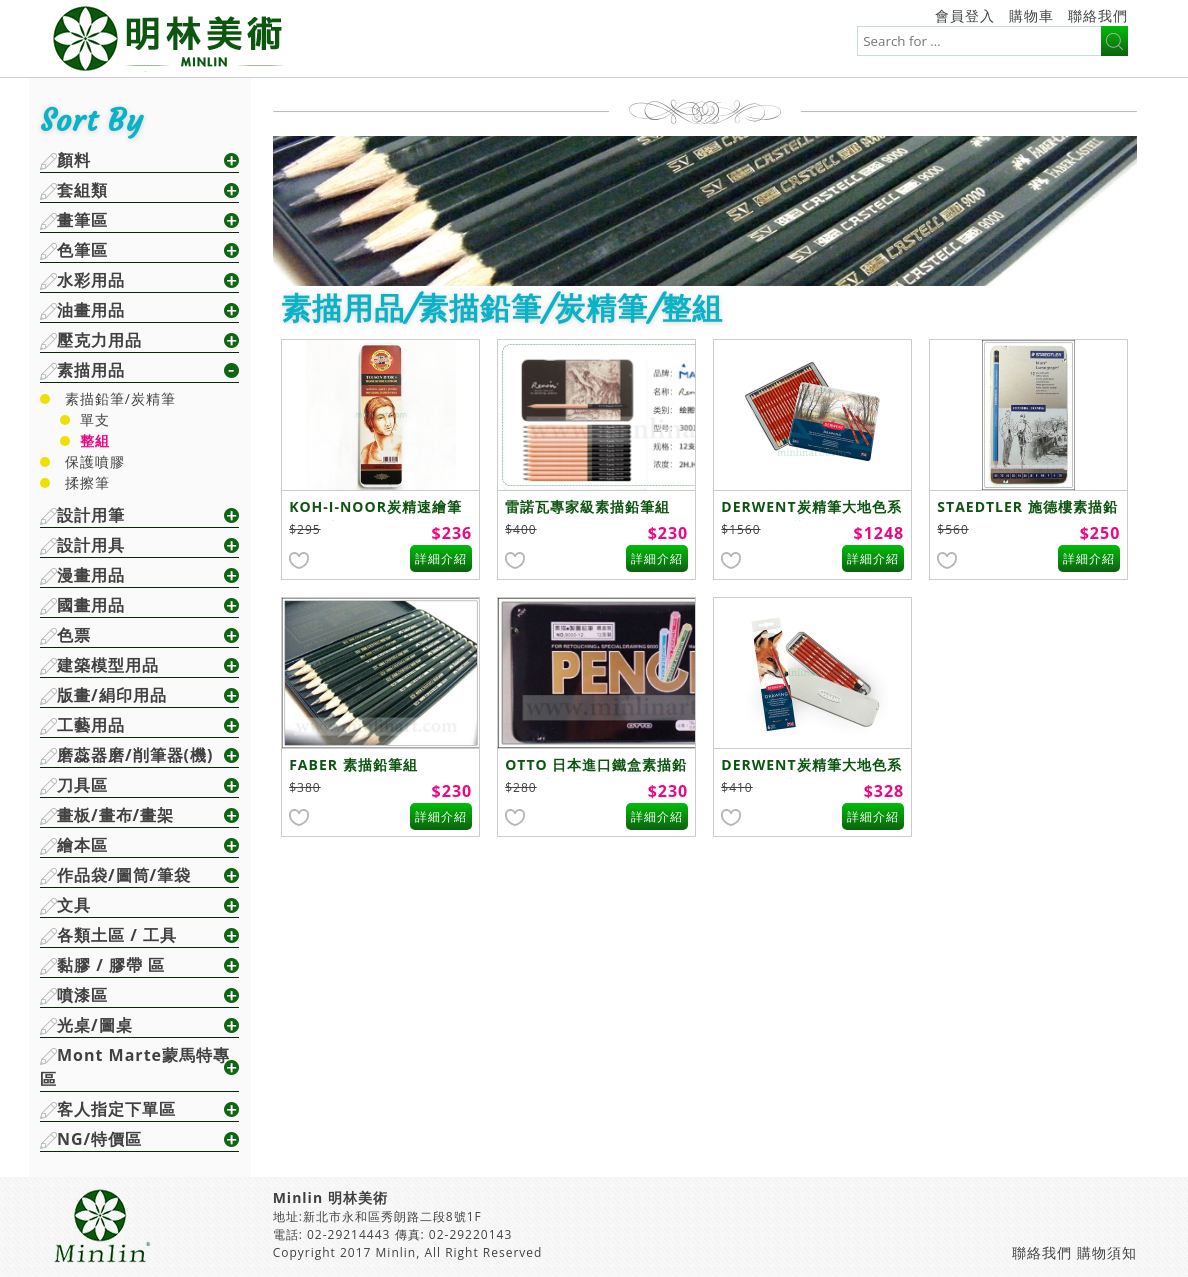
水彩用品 (91, 280)
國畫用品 (91, 605)
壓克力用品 (99, 340)
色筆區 (82, 250)
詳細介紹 (441, 558)
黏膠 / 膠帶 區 (111, 965)
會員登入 (965, 15)
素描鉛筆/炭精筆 (120, 398)
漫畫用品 (91, 575)
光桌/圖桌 (95, 1025)
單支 (95, 419)
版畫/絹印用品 (112, 695)
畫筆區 (82, 220)
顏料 (74, 160)
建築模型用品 (108, 665)
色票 (74, 635)
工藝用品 (91, 725)
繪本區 (82, 845)
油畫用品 (91, 310)
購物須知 (1107, 1252)
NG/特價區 (99, 1139)
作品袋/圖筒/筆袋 (124, 875)
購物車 (1031, 15)
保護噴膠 (95, 461)
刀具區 (82, 785)
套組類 (82, 190)
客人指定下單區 (116, 1109)
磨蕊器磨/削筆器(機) (135, 755)
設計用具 (91, 545)
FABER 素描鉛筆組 (353, 764)
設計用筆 (91, 515)
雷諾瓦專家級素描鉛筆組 (587, 506)
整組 (95, 440)
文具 (74, 905)
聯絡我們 (1098, 15)
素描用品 (91, 370)
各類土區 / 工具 (117, 935)
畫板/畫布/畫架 (115, 815)
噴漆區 (82, 995)
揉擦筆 (87, 482)
